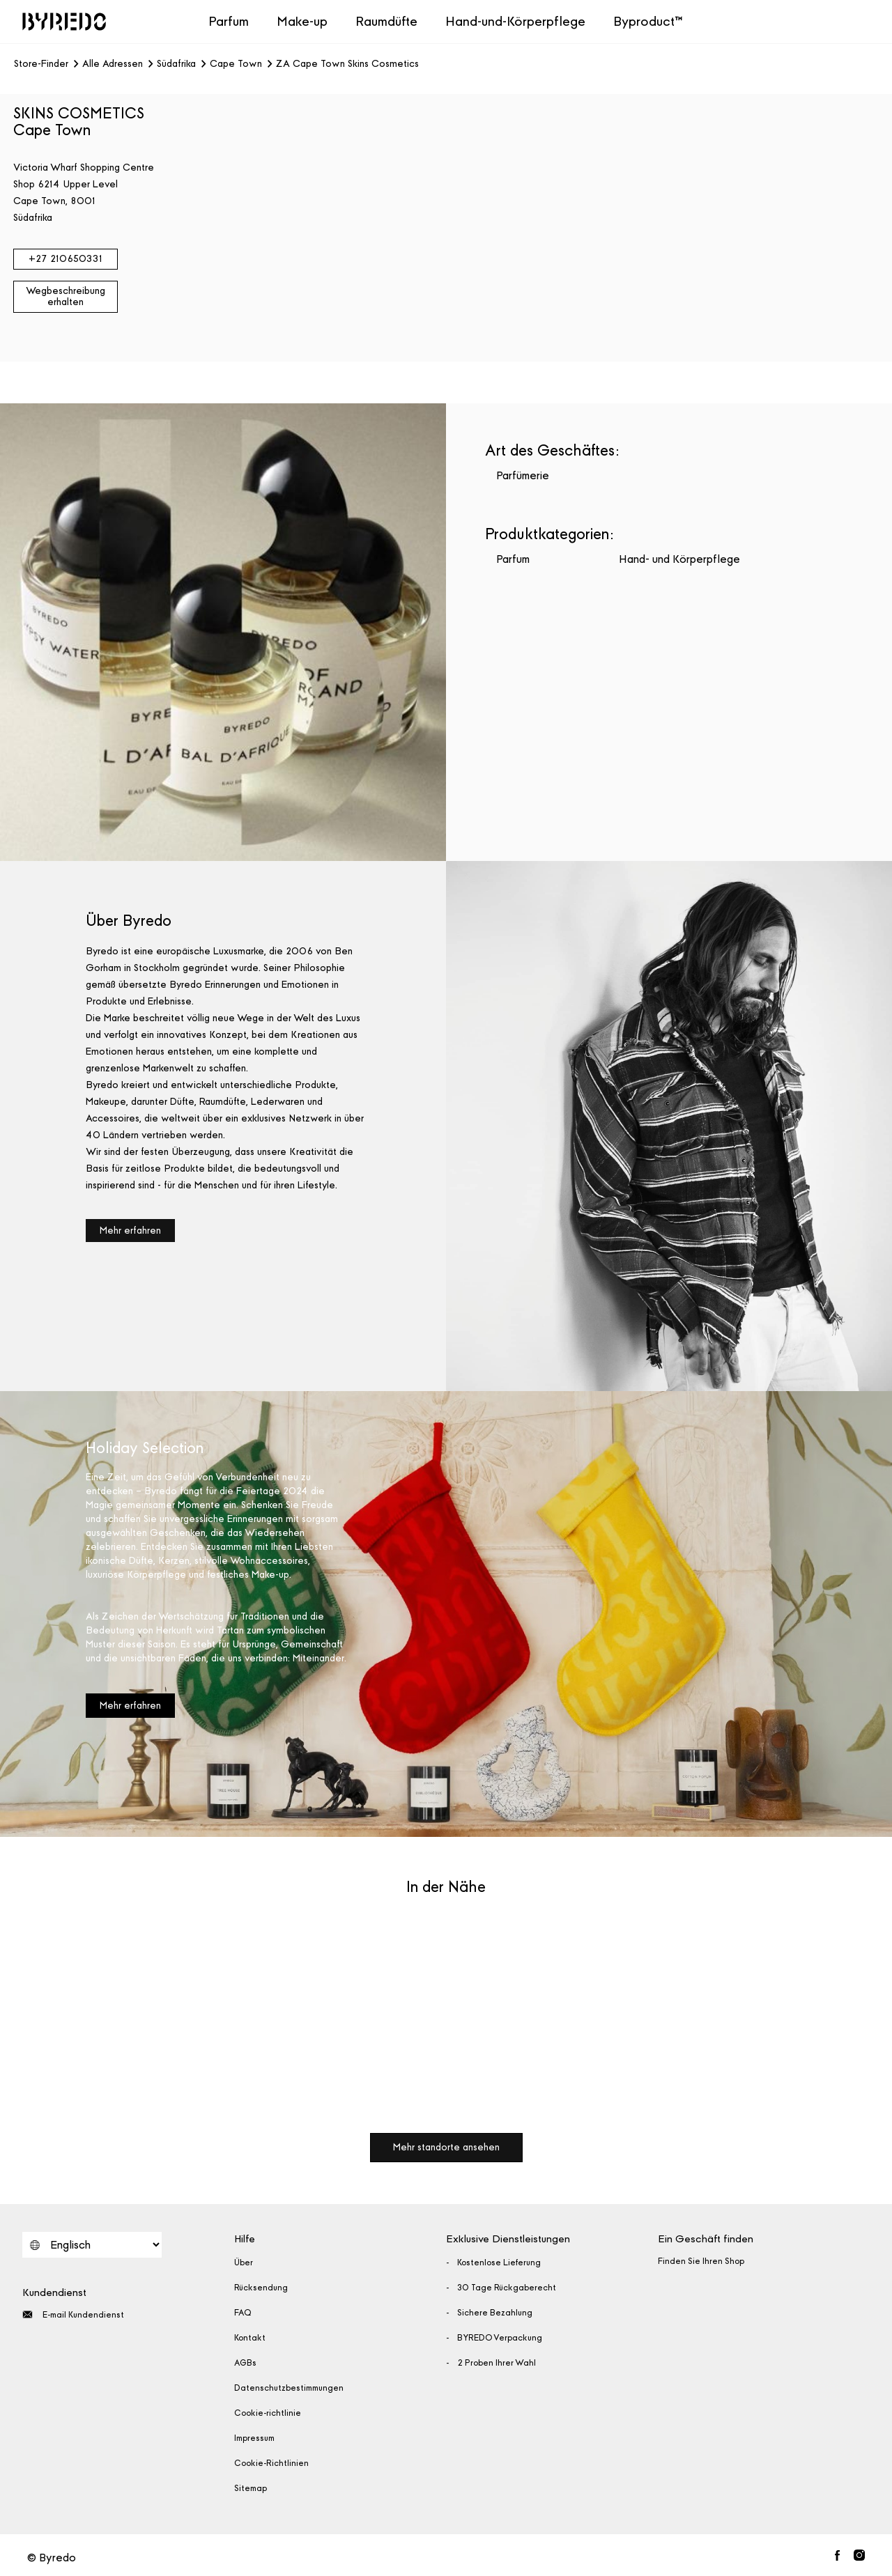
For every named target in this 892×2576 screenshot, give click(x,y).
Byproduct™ (648, 21)
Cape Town (236, 64)
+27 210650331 (65, 259)
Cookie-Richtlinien (271, 2463)
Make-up (302, 21)
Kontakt (250, 2338)
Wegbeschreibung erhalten (65, 296)
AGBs (245, 2363)
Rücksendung (261, 2287)
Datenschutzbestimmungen (289, 2388)
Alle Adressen (112, 64)
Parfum (228, 21)
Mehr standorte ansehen (446, 2147)
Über (243, 2262)
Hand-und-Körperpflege (515, 21)
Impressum (254, 2438)
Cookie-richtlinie (267, 2413)
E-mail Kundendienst (73, 2314)
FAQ (243, 2313)
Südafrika (176, 64)
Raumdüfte (386, 21)
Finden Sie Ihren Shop (701, 2261)
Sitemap (250, 2488)
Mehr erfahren (130, 1230)
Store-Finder (41, 64)
